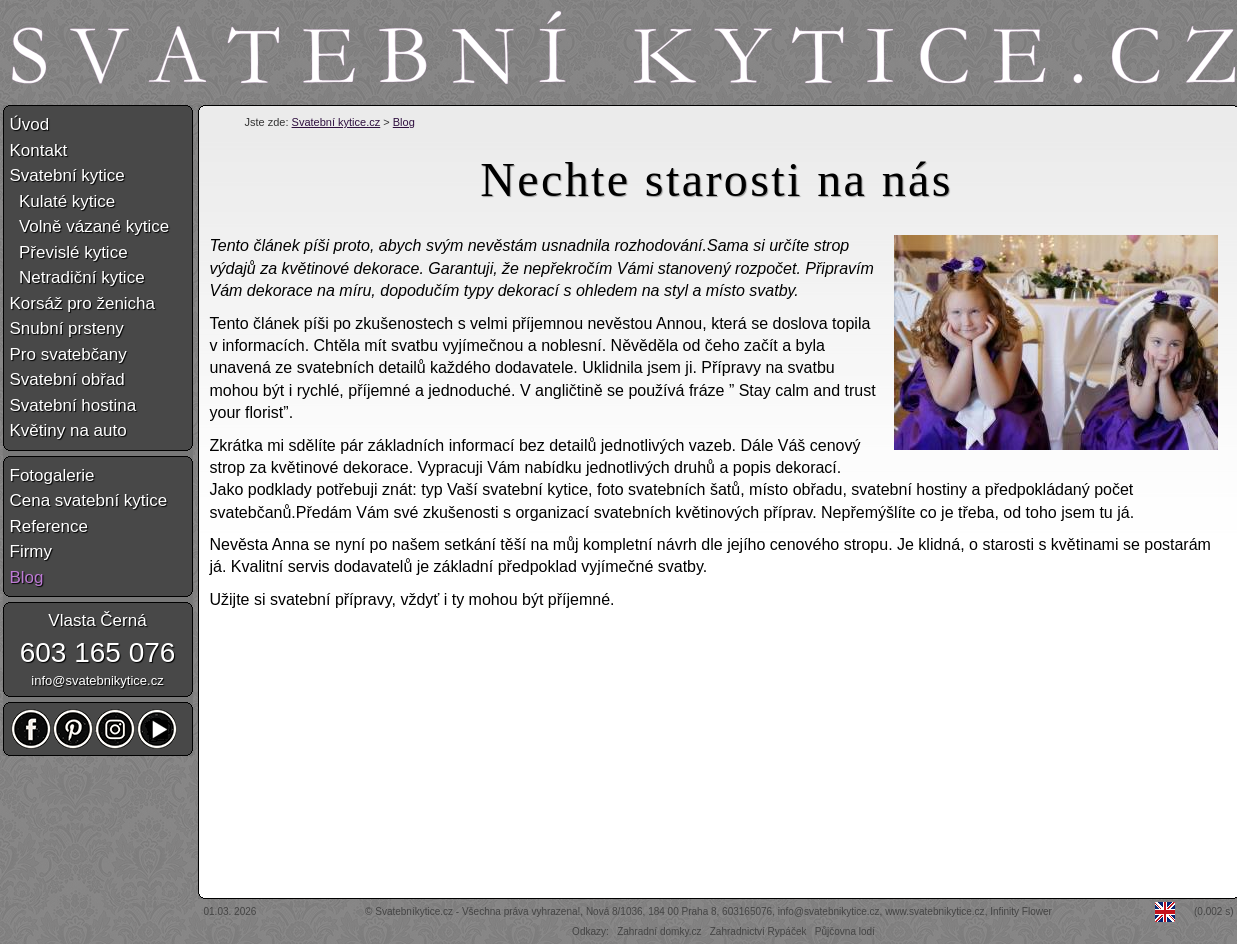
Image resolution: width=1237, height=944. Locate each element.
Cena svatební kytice (89, 500)
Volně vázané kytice (90, 226)
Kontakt (39, 150)
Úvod (30, 124)
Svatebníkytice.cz (414, 911)
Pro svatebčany (68, 354)
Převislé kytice (69, 252)
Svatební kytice (67, 175)
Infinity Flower (1021, 911)
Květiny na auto (68, 430)
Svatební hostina (73, 405)
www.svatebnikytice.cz (934, 911)
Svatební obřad (67, 379)
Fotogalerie (52, 475)
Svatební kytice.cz (336, 122)
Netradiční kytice (77, 277)
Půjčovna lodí (845, 931)
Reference (49, 526)
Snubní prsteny (67, 328)
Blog (404, 122)
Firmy (31, 551)
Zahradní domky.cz (659, 931)
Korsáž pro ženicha (83, 303)
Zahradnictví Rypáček (758, 931)
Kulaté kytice (63, 201)
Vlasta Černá (97, 620)
